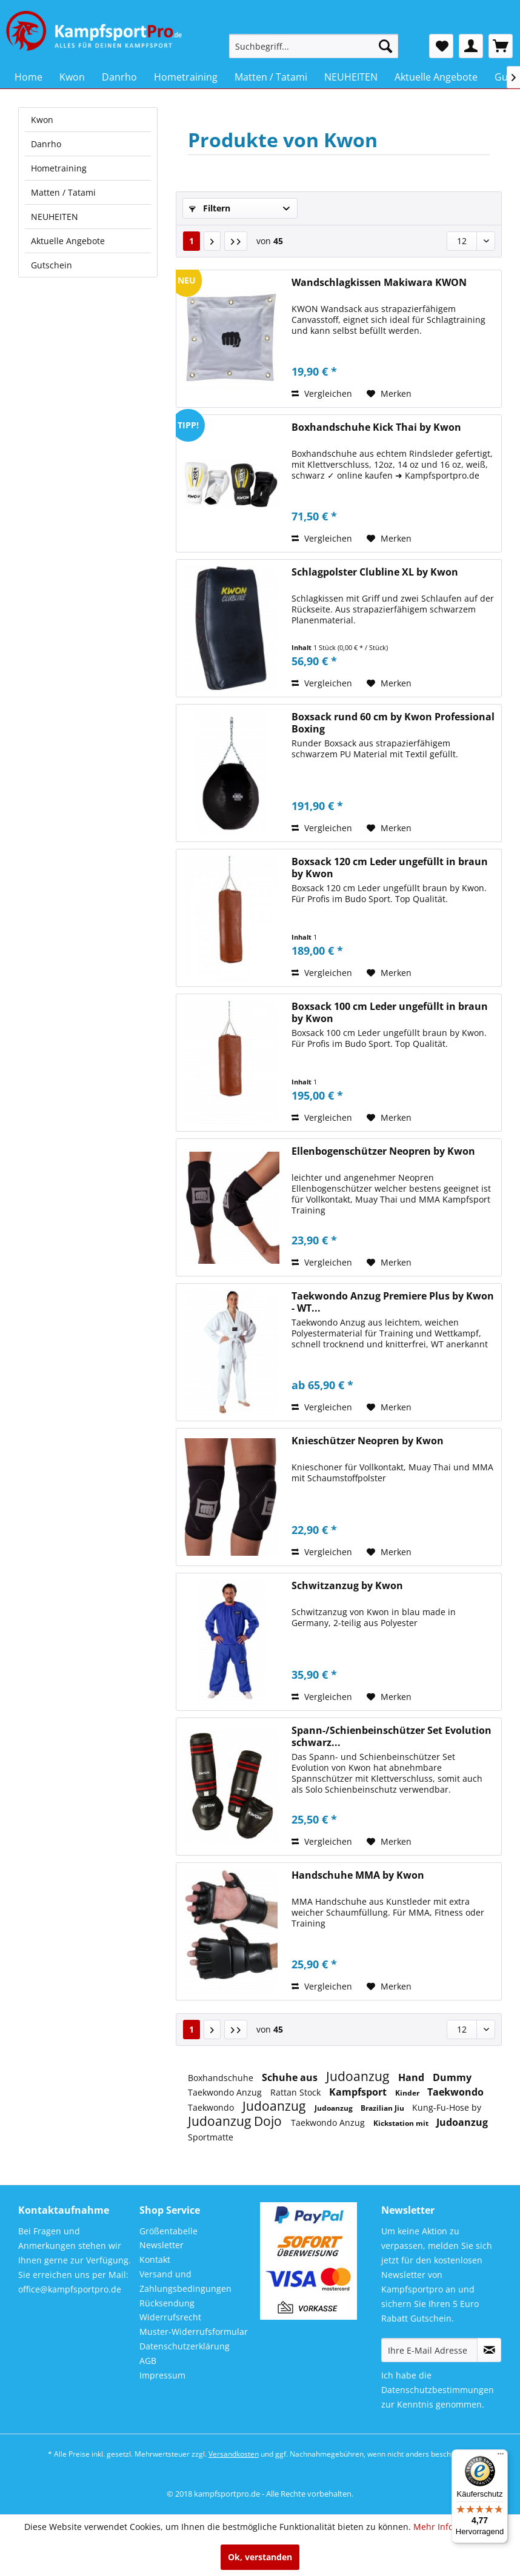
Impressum (162, 2375)
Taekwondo (455, 2092)
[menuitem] (313, 46)
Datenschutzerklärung (184, 2346)
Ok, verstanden (260, 2557)
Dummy (452, 2077)
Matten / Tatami (63, 192)
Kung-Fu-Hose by (446, 2107)
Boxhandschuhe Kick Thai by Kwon (376, 427)
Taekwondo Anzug (226, 2092)
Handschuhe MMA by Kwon (358, 1875)
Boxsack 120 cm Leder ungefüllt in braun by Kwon (390, 867)
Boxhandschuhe (222, 2077)
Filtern (209, 208)
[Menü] (500, 2456)
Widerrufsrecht (170, 2317)
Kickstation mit (401, 2123)
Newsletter (161, 2245)
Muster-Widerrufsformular (193, 2331)
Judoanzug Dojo (236, 2121)
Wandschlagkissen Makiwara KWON (379, 282)
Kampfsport (359, 2092)
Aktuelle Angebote (68, 241)
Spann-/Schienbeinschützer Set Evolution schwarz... (392, 1736)
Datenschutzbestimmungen (437, 2389)
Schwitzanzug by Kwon (347, 1585)
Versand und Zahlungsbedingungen (185, 2281)
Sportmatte (210, 2137)
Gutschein (51, 265)
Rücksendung (167, 2303)
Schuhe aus (291, 2077)
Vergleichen (322, 393)
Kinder (408, 2093)
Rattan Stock (296, 2092)
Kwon (42, 119)
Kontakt (154, 2259)
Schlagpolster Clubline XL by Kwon (375, 572)
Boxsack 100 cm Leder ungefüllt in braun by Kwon (390, 1012)
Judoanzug (359, 2076)
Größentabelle (168, 2231)
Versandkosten (233, 2454)
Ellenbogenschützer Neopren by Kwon (383, 1151)
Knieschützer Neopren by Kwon (368, 1441)
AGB (147, 2360)
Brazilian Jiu (383, 2108)
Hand (412, 2077)
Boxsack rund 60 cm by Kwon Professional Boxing (393, 723)
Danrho (46, 144)
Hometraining (59, 168)
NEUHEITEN (54, 216)
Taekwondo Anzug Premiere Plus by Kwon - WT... (393, 1302)
